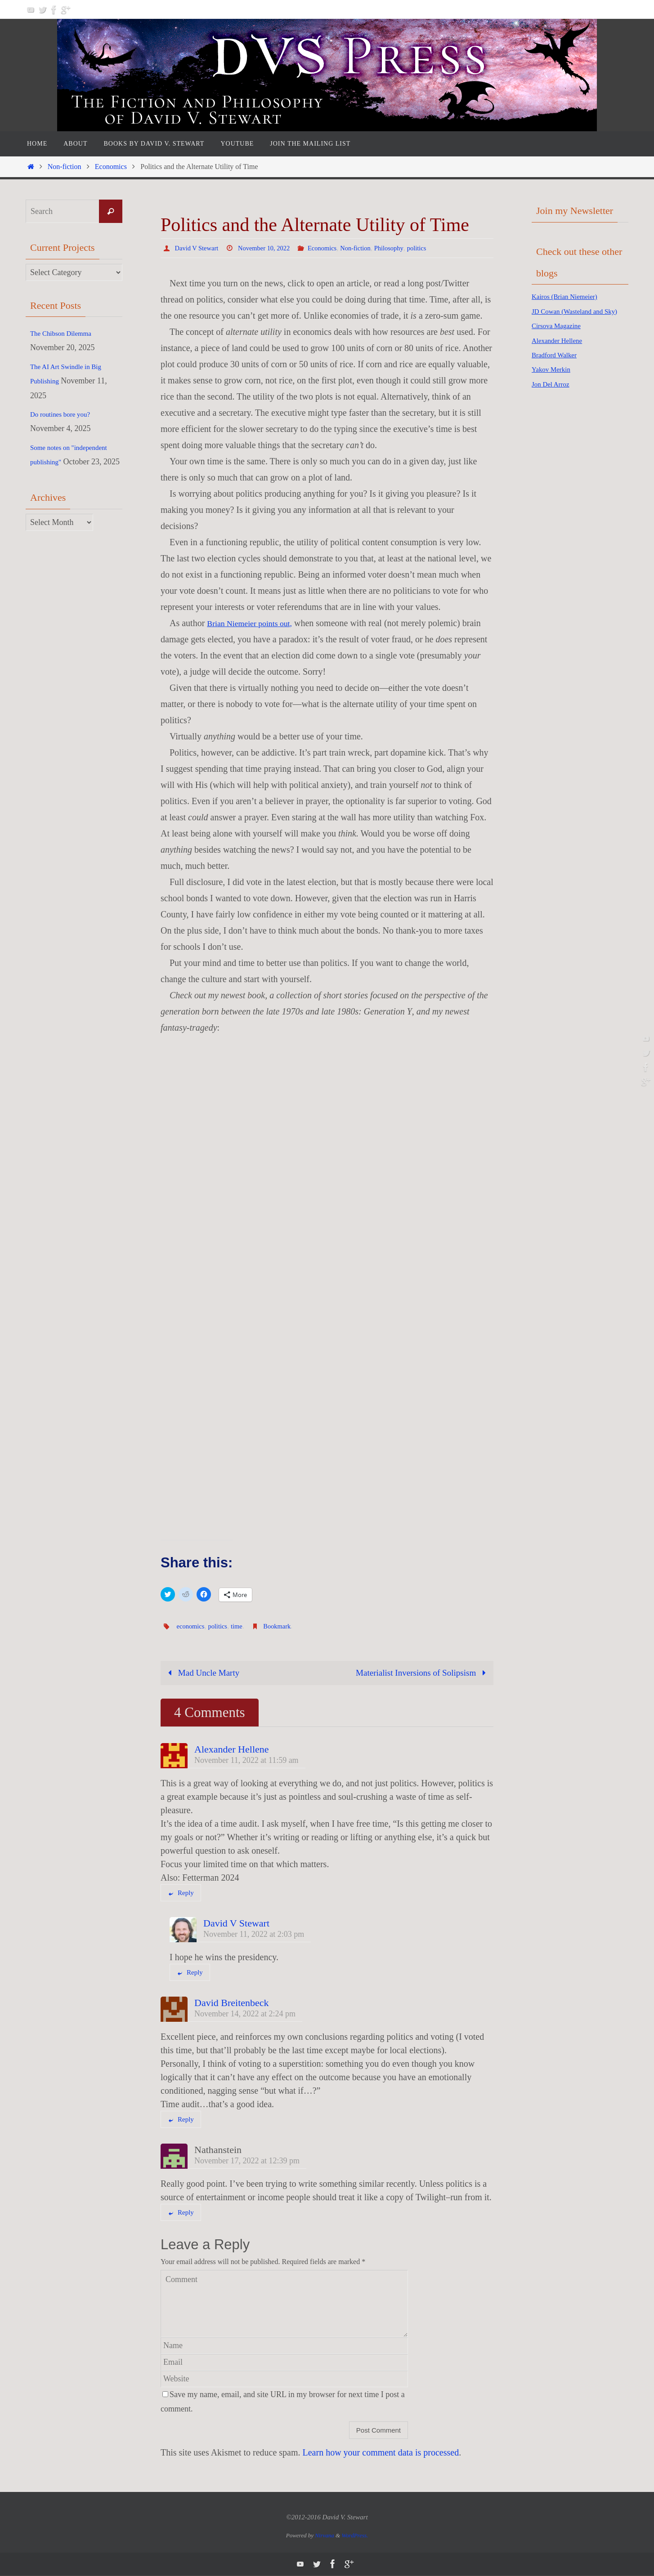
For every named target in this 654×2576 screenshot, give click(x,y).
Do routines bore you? (66, 413)
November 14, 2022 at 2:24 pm (245, 2014)
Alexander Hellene (231, 1750)
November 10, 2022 (271, 248)
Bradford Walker (559, 369)
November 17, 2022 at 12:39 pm (247, 2161)
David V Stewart (199, 248)
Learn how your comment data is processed (381, 2453)
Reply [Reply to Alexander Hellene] (181, 1893)
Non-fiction (64, 166)
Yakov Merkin (555, 383)
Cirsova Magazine (561, 340)
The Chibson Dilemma (67, 333)
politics (436, 248)
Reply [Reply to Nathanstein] (181, 2213)
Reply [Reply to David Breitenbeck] (181, 2120)
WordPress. (354, 2536)
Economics (111, 166)
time (242, 1626)
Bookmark (284, 1626)
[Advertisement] (568, 554)
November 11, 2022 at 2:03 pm (253, 1935)
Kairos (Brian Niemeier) (571, 296)
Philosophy (406, 248)
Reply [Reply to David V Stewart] (190, 1973)
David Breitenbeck (231, 2003)
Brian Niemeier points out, (255, 623)
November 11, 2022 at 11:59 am (246, 1761)
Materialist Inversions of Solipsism (419, 1673)
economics (192, 1626)
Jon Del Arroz (554, 398)
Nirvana (324, 2536)
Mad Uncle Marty (203, 1673)
